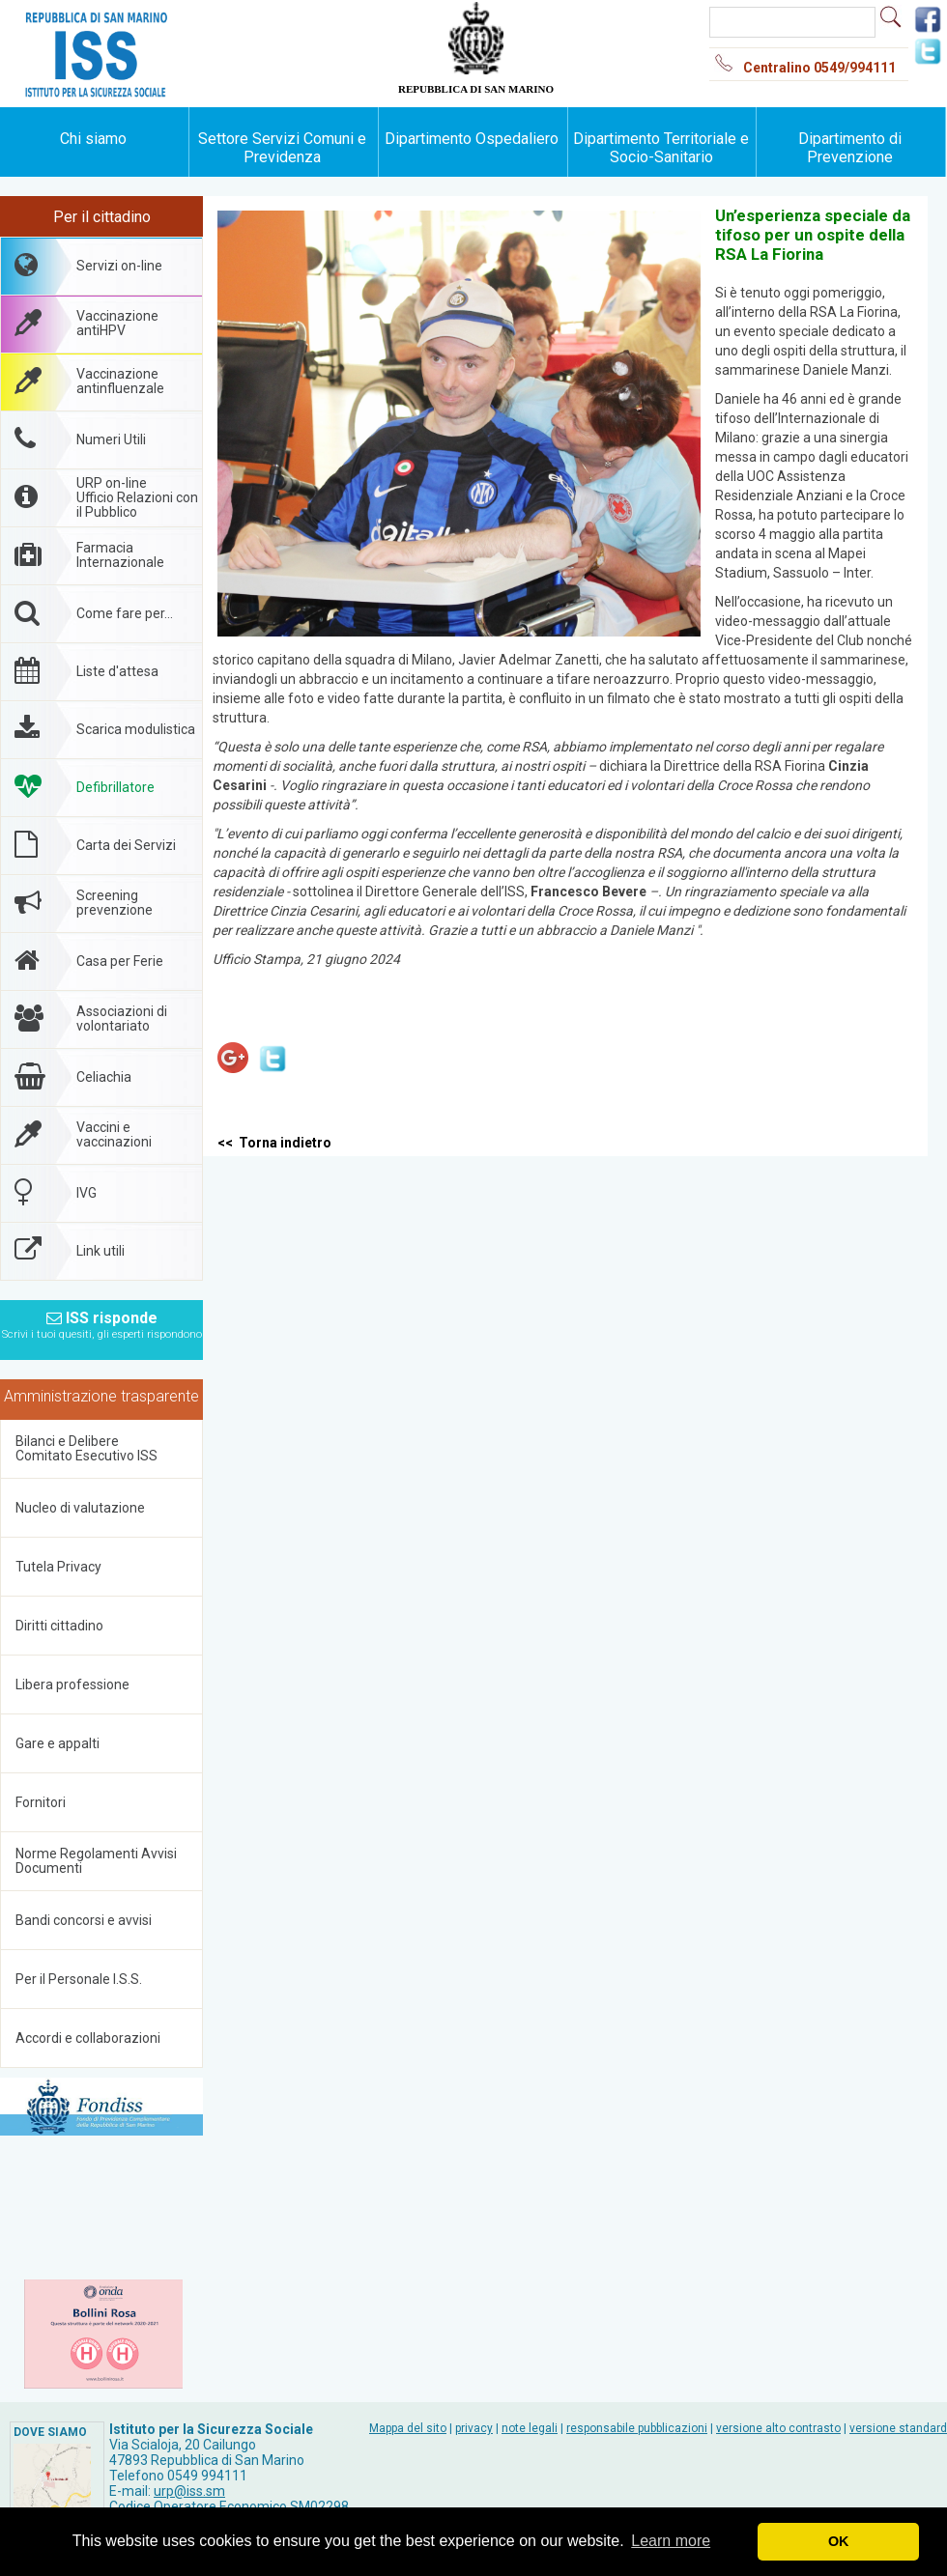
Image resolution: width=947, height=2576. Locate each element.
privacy (474, 2428)
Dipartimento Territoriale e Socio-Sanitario (661, 147)
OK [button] (838, 2541)
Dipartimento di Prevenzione (850, 147)
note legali (530, 2428)
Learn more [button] (670, 2541)
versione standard (898, 2428)
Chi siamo (93, 138)
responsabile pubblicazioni (636, 2428)
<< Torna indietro (274, 1142)
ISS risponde (102, 1319)
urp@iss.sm (189, 2491)
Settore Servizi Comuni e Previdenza (282, 147)
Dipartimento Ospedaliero (472, 138)
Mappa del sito (407, 2428)
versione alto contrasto (778, 2428)
